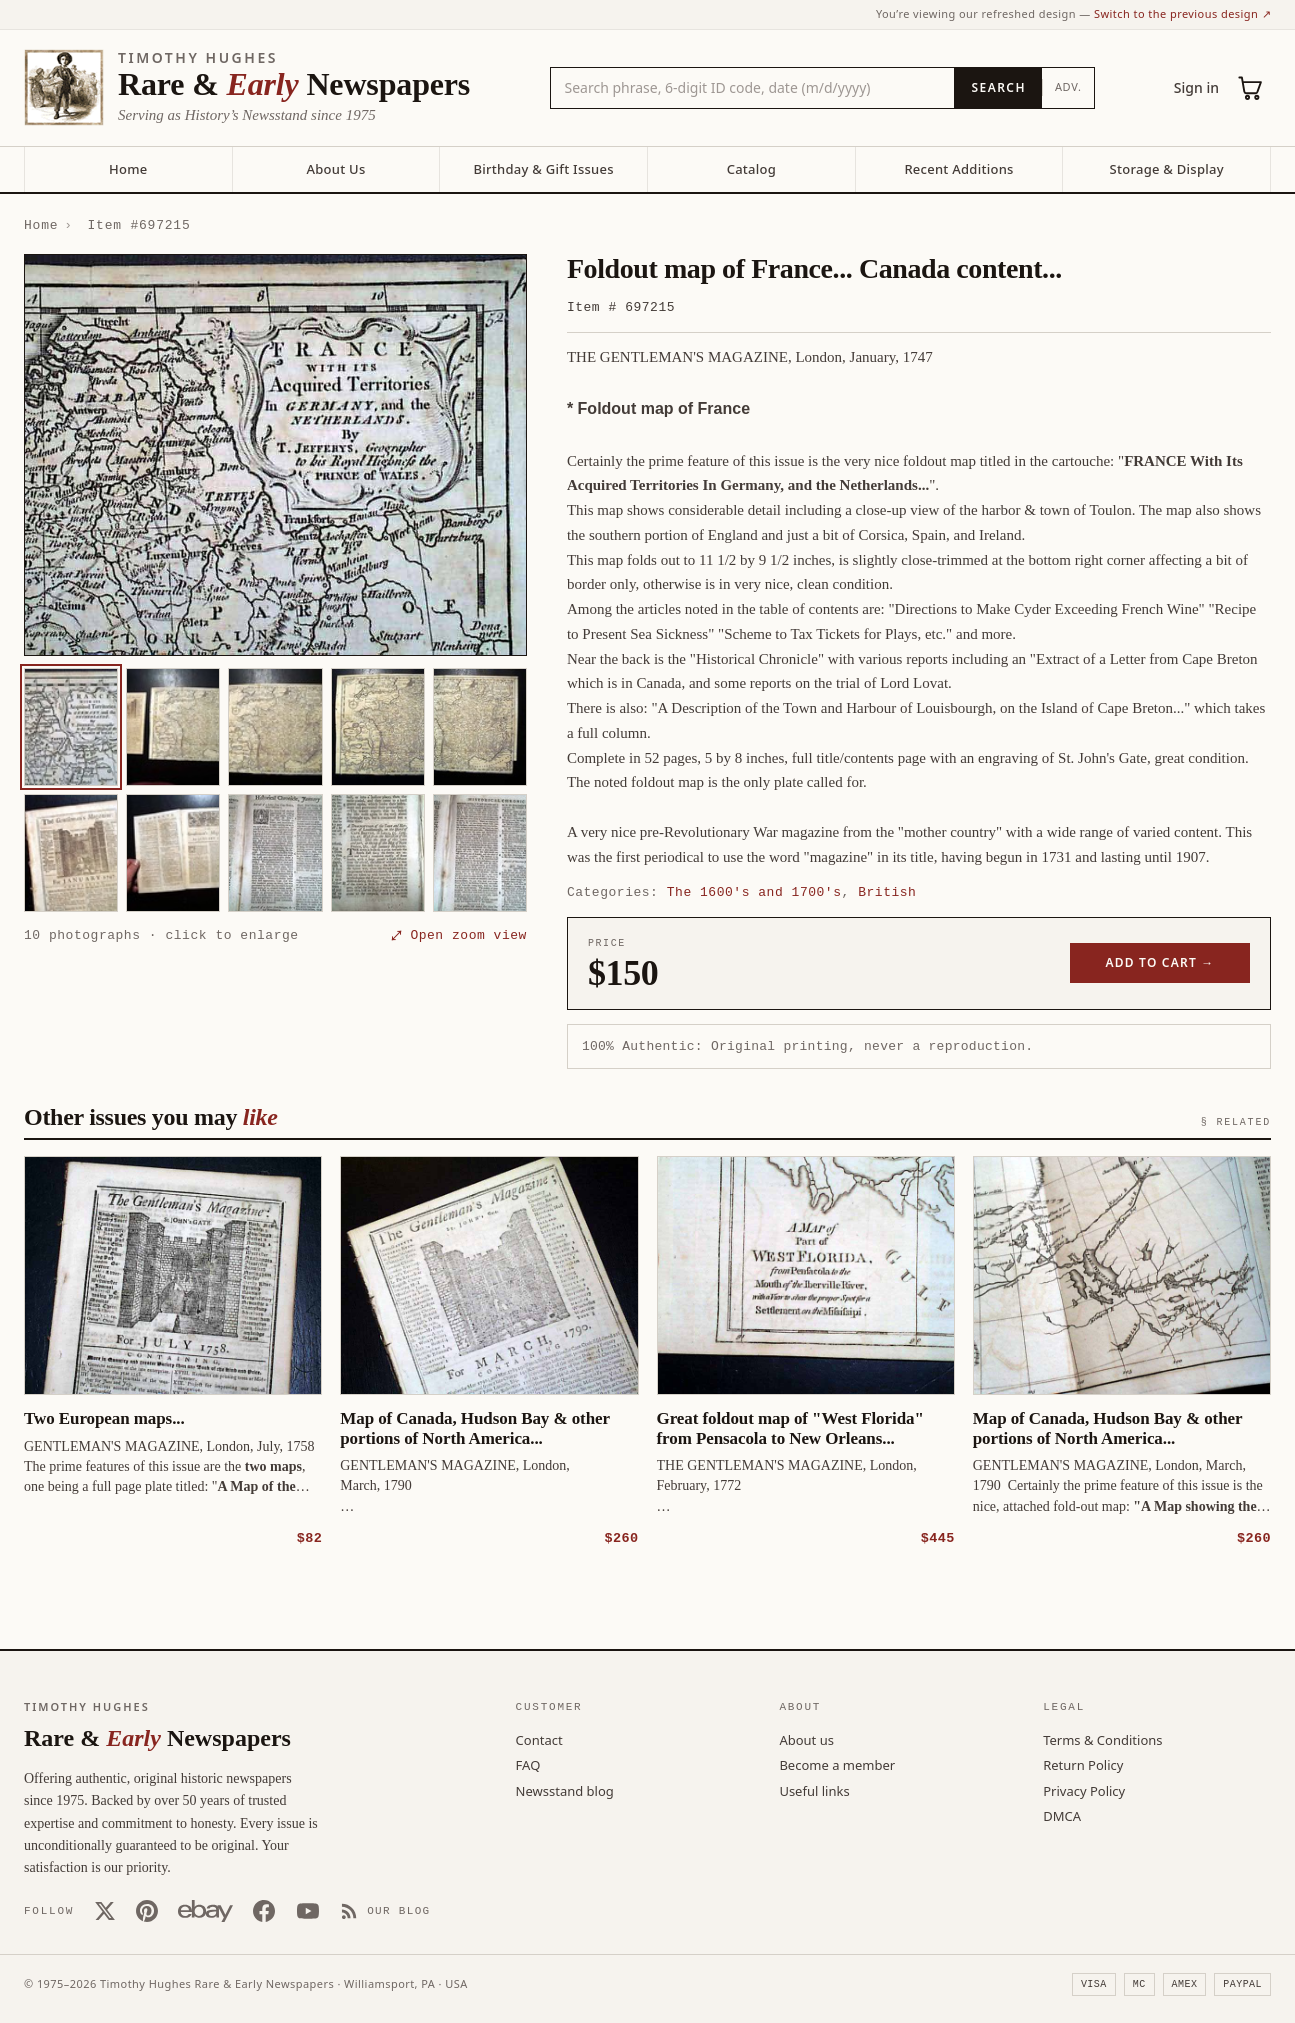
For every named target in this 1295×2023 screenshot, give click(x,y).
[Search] (997, 88)
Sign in (1196, 87)
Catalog (751, 169)
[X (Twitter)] (105, 1910)
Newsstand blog (565, 1790)
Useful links (814, 1790)
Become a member (837, 1764)
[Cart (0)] (1251, 88)
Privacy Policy (1084, 1790)
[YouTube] (308, 1910)
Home (128, 169)
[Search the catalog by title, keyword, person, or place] (753, 88)
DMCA (1062, 1815)
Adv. (1068, 86)
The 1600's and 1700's (754, 892)
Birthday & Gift (544, 169)
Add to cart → (1160, 962)
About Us (335, 169)
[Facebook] (264, 1910)
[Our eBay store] (205, 1910)
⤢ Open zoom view (459, 935)
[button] (275, 455)
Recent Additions (958, 169)
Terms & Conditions (1102, 1739)
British (887, 892)
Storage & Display (1167, 169)
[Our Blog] (385, 1910)
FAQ (528, 1764)
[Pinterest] (147, 1910)
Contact (539, 1739)
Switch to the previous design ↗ (1182, 13)
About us (806, 1739)
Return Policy (1083, 1764)
